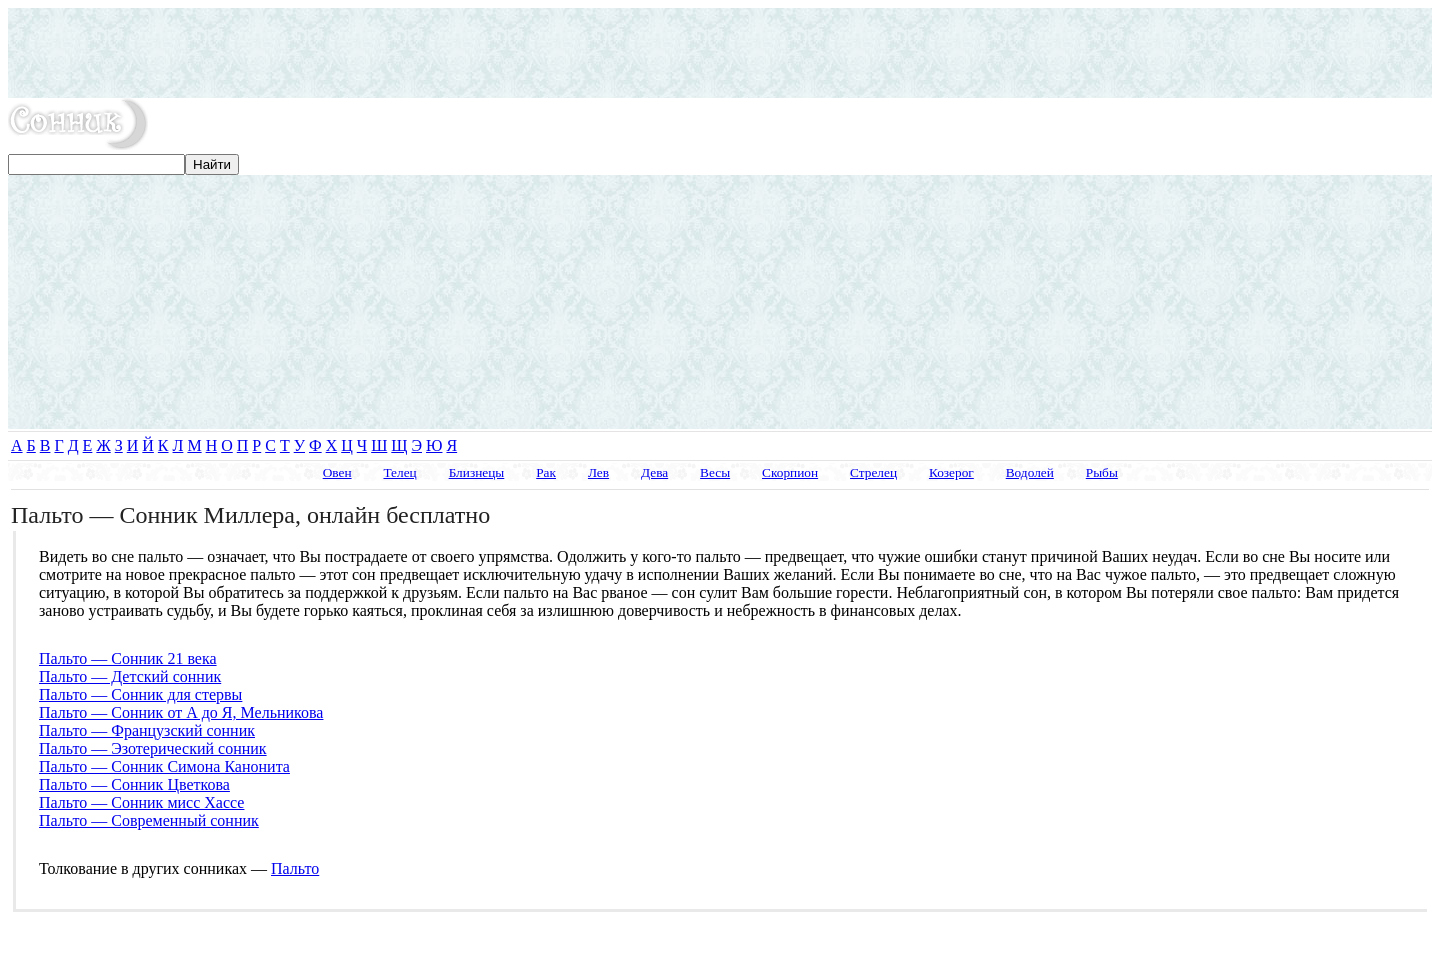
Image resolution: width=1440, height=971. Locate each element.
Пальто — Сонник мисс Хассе (141, 802)
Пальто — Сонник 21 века (128, 658)
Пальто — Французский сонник (147, 730)
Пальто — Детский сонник (130, 676)
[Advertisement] (720, 53)
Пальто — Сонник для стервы (140, 694)
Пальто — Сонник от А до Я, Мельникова (181, 712)
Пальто (295, 868)
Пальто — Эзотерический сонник (153, 748)
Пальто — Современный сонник (149, 820)
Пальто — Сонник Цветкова (134, 784)
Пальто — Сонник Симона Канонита (164, 766)
